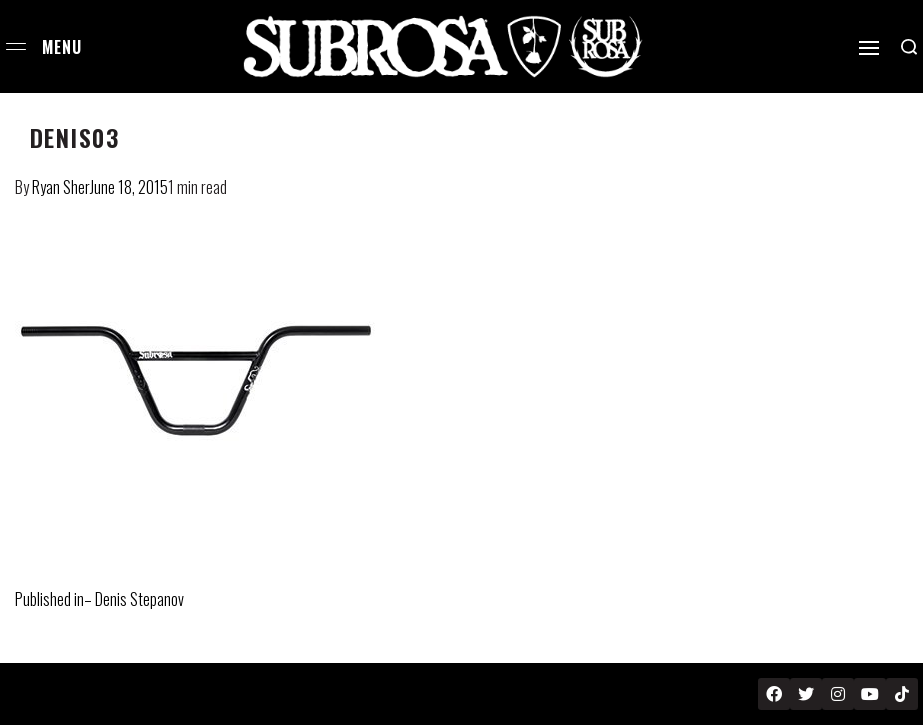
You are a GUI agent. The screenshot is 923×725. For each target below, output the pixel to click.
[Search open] (909, 47)
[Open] (869, 48)
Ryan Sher (61, 187)
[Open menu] (16, 46)
